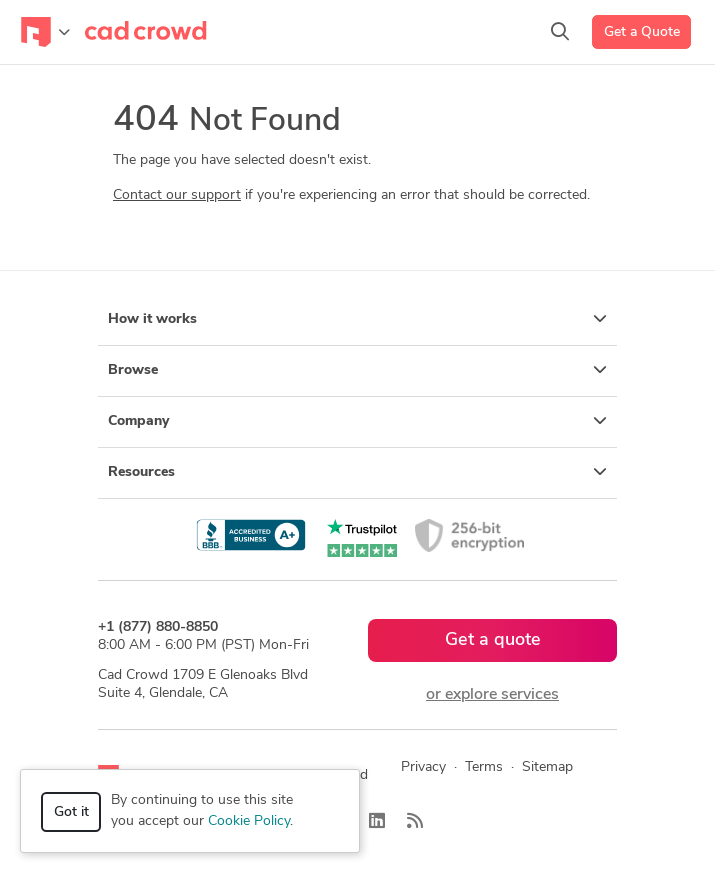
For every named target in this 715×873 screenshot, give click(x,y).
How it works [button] (357, 319)
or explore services (492, 695)
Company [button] (357, 421)
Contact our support (177, 195)
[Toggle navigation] (45, 32)
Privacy (423, 767)
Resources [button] (357, 472)
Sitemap (547, 767)
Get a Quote (642, 32)
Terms (484, 767)
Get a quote (493, 640)
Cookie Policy (249, 821)
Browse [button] (357, 370)
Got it (71, 812)
